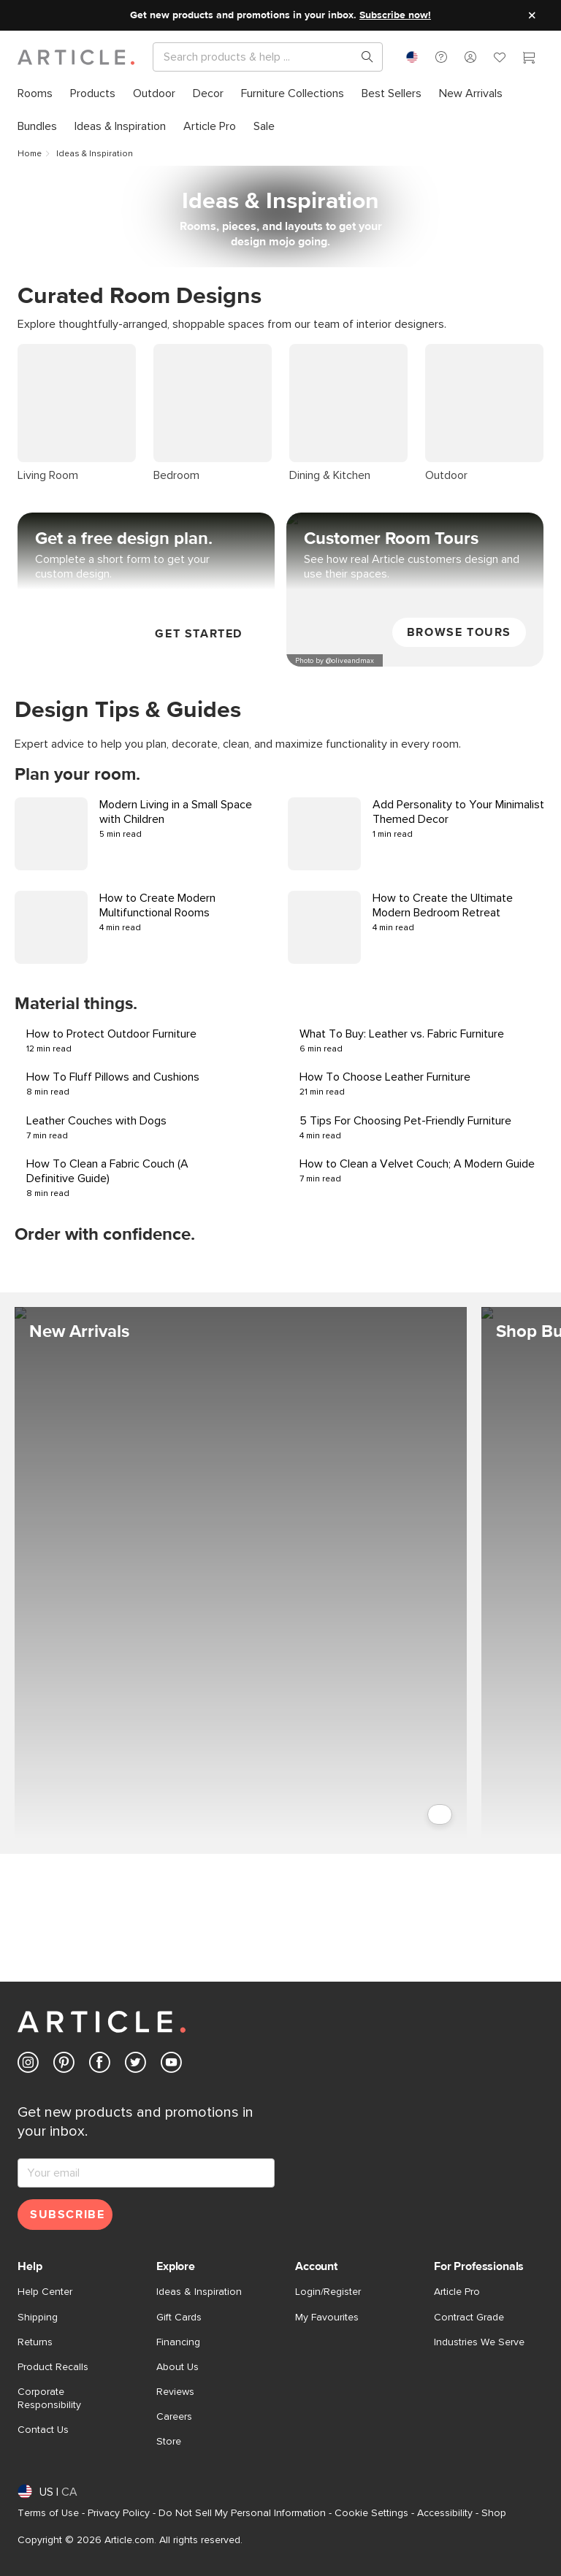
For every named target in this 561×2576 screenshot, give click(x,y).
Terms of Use (48, 2513)
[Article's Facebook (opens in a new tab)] (99, 2065)
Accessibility (445, 2513)
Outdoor (446, 351)
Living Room (48, 351)
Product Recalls (53, 2367)
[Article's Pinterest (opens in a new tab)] (64, 2065)
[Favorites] (499, 59)
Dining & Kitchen (329, 351)
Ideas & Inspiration (199, 2292)
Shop (493, 2513)
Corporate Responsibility (49, 2398)
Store (168, 2442)
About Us (177, 2367)
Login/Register (328, 2292)
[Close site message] (531, 15)
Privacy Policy (119, 2513)
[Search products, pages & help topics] (361, 57)
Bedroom (176, 351)
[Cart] (529, 59)
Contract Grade (469, 2317)
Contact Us (43, 2430)
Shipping (38, 2317)
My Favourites (327, 2317)
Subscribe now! (395, 15)
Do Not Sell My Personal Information (242, 2513)
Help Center (45, 2292)
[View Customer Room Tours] (414, 474)
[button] (441, 57)
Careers (174, 2417)
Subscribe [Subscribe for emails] (67, 2214)
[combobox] (412, 57)
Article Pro (457, 2292)
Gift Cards (179, 2317)
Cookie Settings (371, 2513)
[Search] (256, 57)
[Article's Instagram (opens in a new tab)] (28, 2065)
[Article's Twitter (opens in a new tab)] (135, 2065)
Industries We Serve (479, 2342)
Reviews (175, 2392)
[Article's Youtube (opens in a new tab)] (171, 2065)
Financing (178, 2342)
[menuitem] (35, 93)
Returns (35, 2342)
